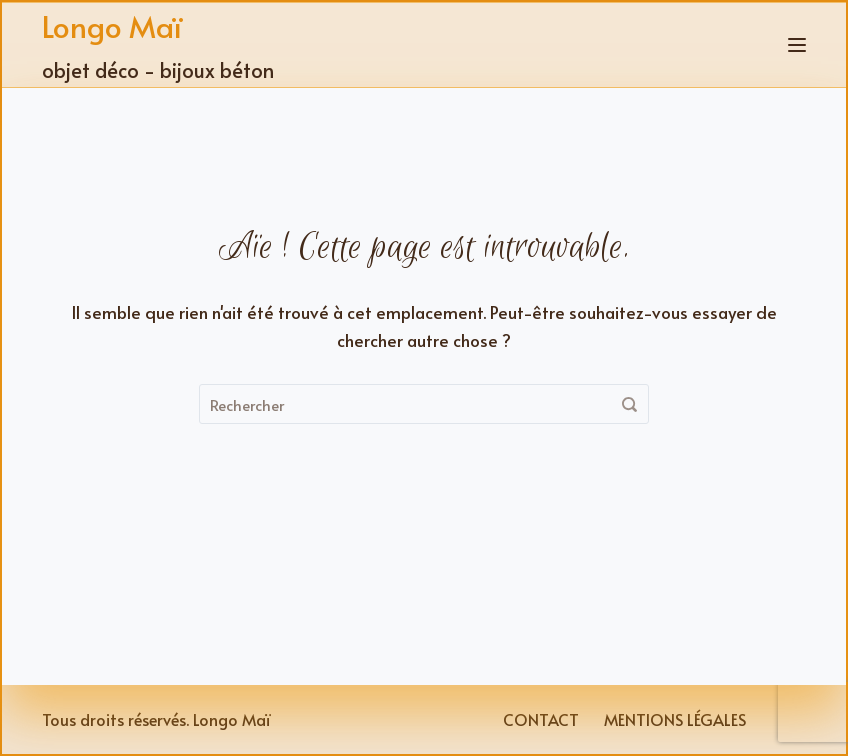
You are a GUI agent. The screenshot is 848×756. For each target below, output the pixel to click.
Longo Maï (111, 25)
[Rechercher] (629, 404)
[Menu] (797, 45)
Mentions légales (675, 719)
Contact (541, 719)
